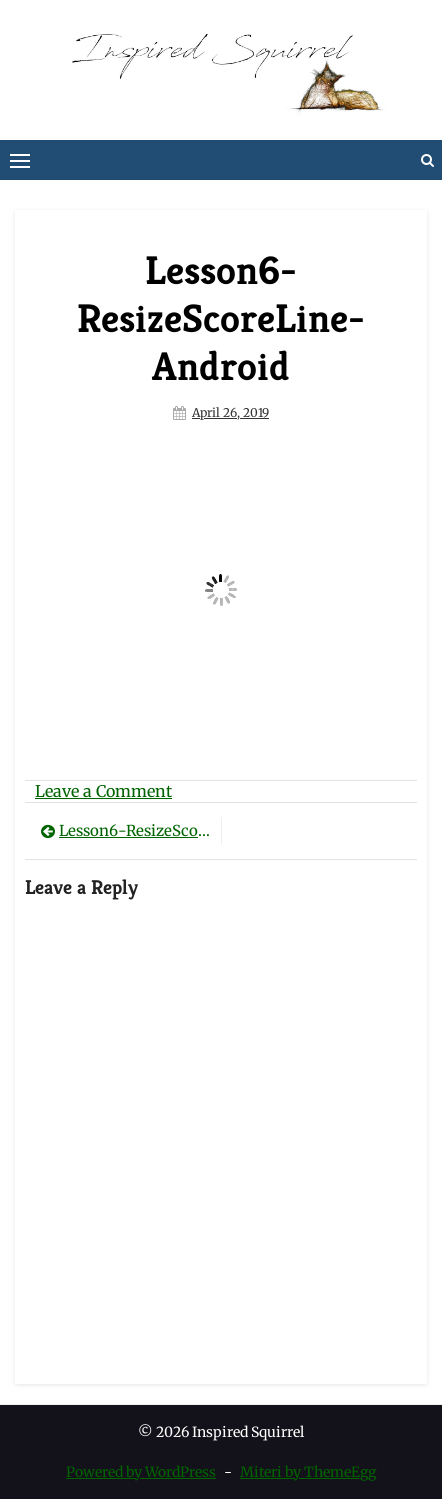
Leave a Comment (103, 791)
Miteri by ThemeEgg (308, 1472)
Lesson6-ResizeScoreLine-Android (135, 830)
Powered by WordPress (141, 1472)
